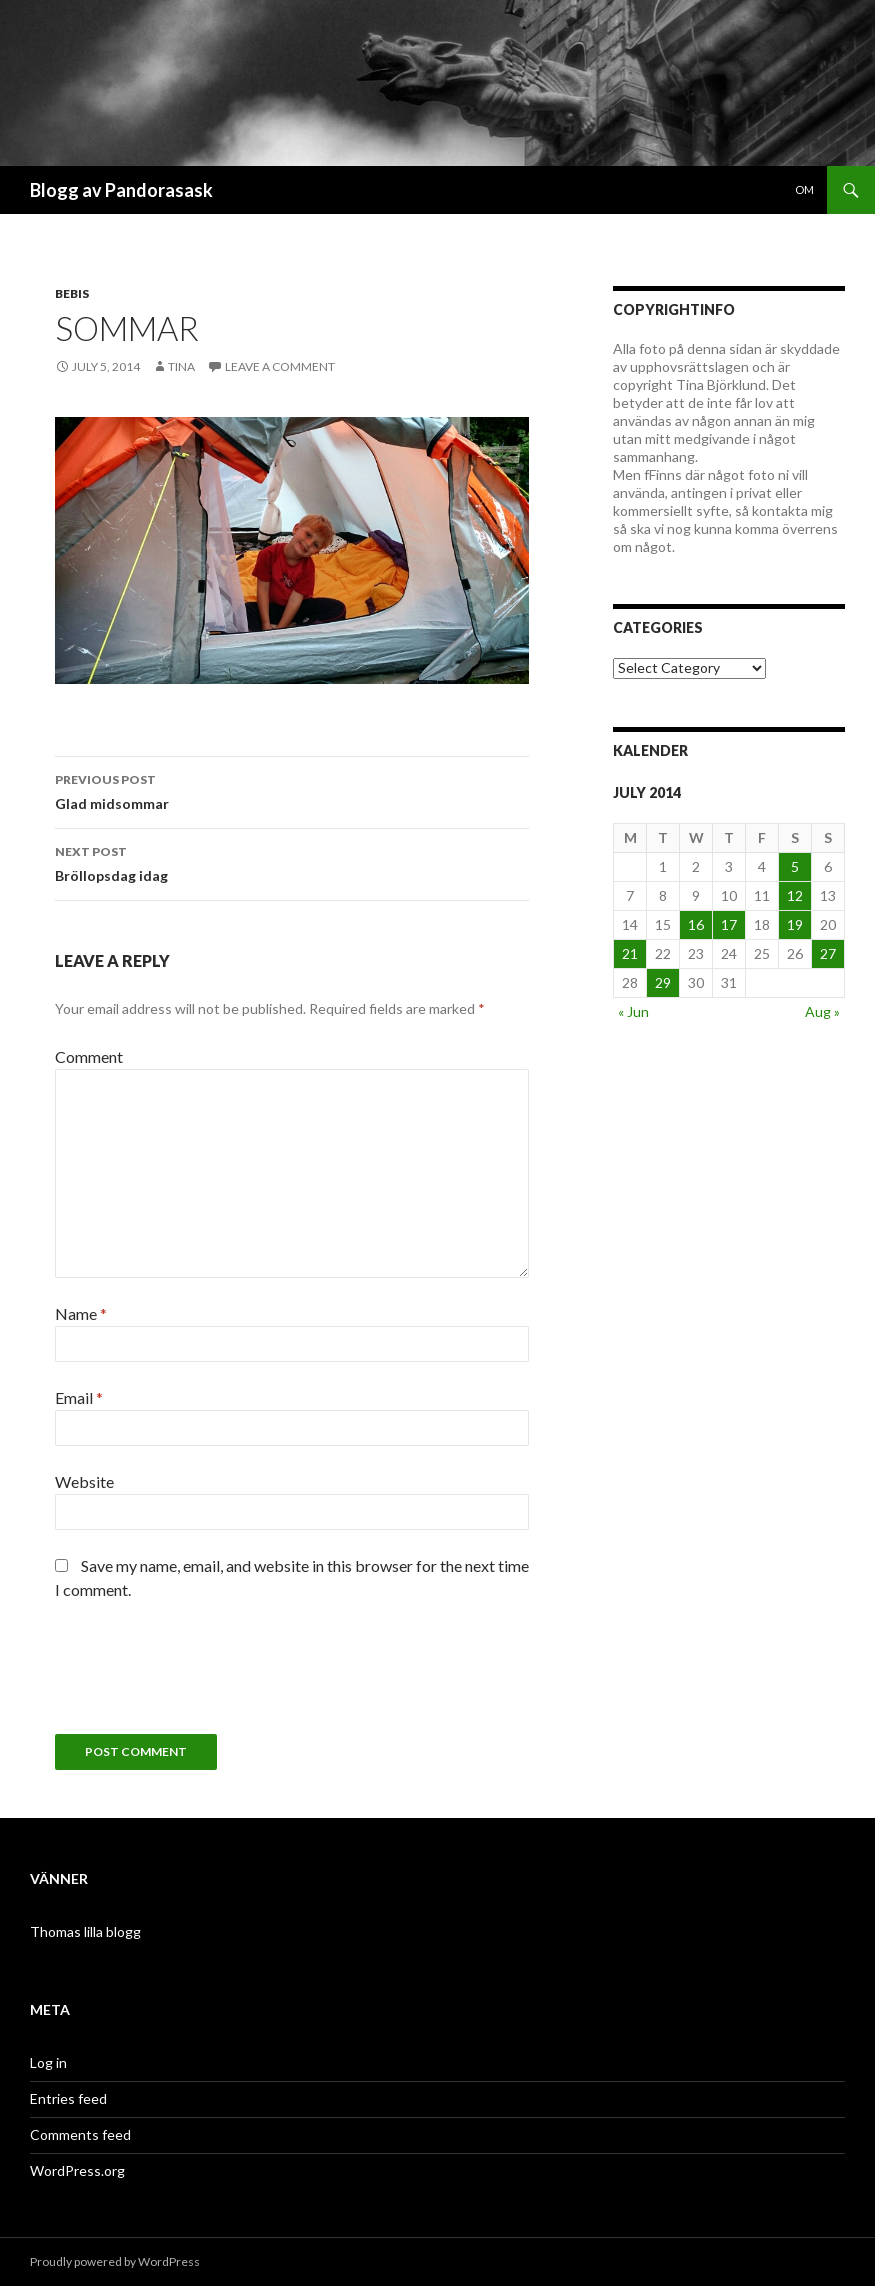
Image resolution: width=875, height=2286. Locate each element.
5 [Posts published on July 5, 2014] (795, 866)
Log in (48, 2062)
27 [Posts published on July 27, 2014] (828, 953)
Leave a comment (280, 366)
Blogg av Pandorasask (121, 190)
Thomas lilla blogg (85, 1931)
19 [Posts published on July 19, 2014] (795, 924)
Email (79, 1397)
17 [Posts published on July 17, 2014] (729, 924)
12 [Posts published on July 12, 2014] (795, 895)
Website (84, 1481)
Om (804, 189)
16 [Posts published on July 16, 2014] (696, 924)
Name (81, 1313)
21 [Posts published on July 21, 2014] (630, 953)
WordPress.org (77, 2170)
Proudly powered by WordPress (115, 2261)
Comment (89, 1056)
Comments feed (80, 2134)
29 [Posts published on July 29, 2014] (663, 982)
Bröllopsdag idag (292, 862)
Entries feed (68, 2098)
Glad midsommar (292, 790)
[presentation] (207, 1675)
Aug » (822, 1011)
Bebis (72, 293)
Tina (181, 366)
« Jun (633, 1011)
